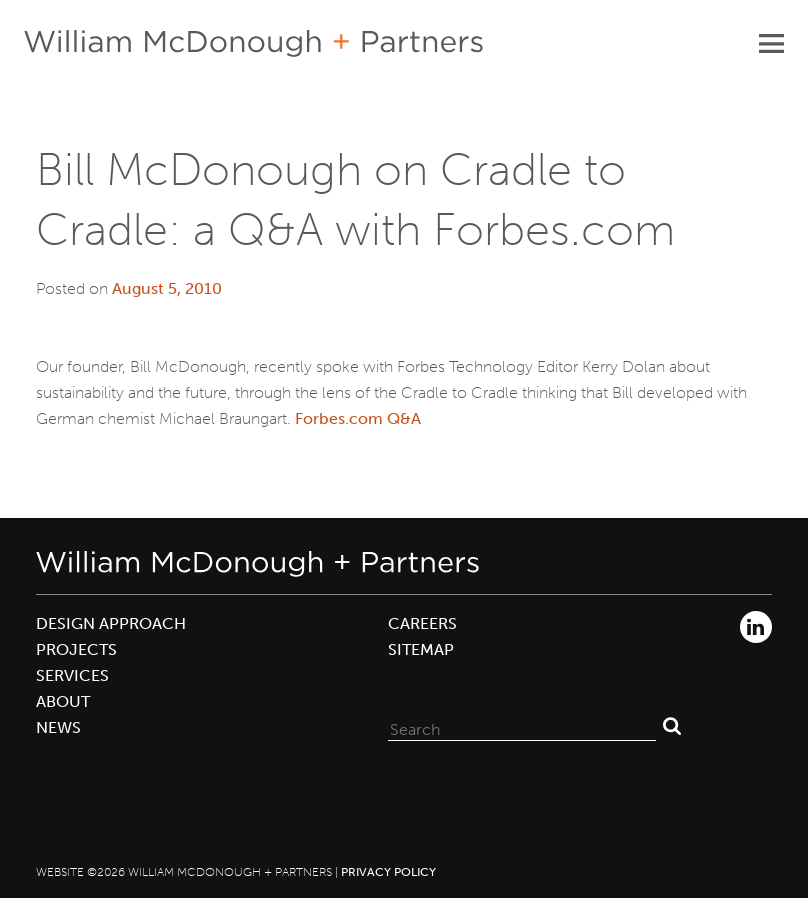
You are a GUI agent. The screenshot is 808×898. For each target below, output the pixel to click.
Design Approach (111, 623)
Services (72, 675)
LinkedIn (756, 627)
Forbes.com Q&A (358, 418)
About (63, 701)
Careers (422, 623)
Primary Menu (771, 43)
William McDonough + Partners (253, 43)
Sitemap (421, 649)
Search (672, 725)
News (58, 727)
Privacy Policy (388, 872)
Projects (76, 649)
